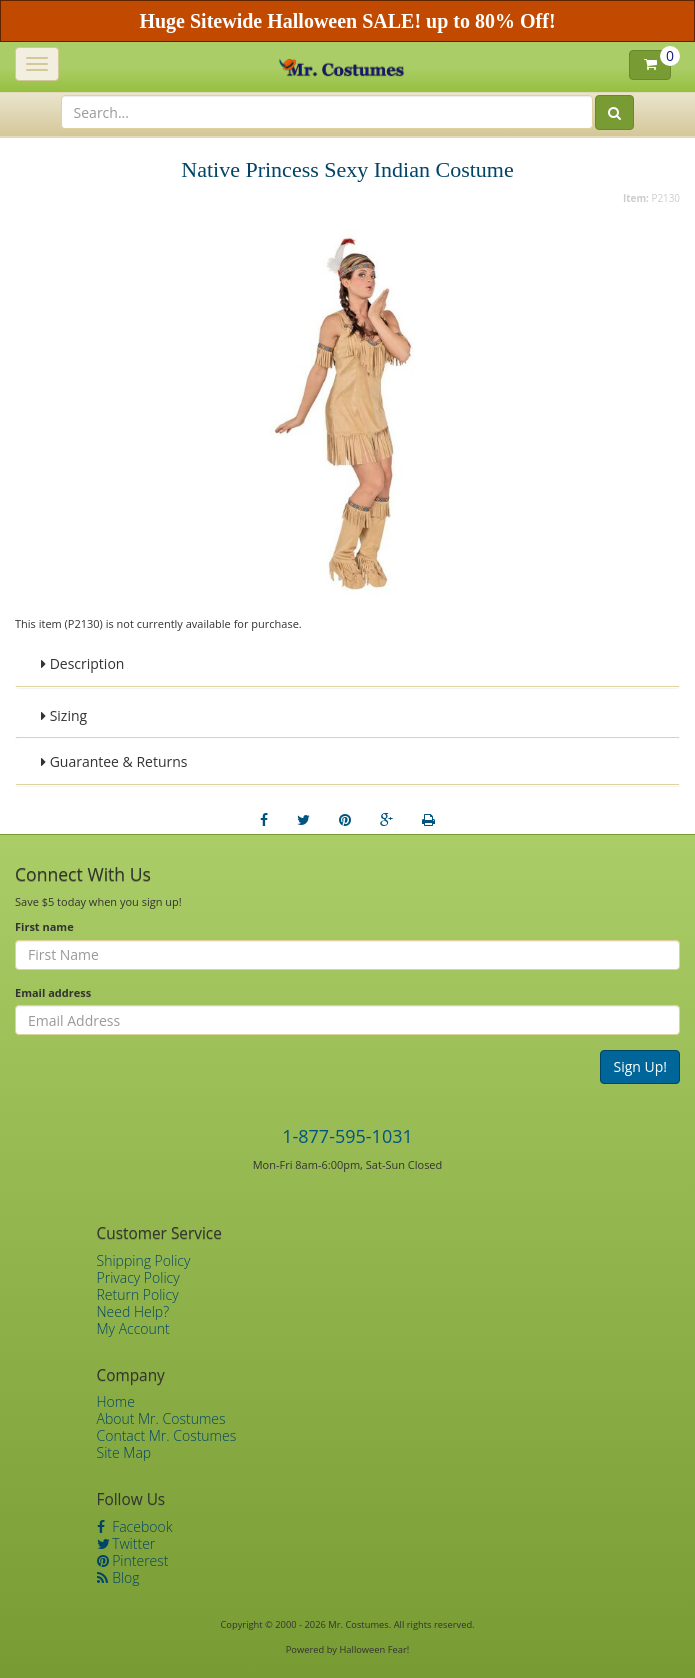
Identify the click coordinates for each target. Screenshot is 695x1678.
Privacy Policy (138, 1277)
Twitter (126, 1543)
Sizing (64, 715)
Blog (118, 1577)
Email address (53, 992)
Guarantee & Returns (114, 761)
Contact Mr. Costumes (167, 1435)
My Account (133, 1328)
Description (82, 663)
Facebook (135, 1526)
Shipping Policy (144, 1260)
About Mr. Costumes (161, 1418)
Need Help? (133, 1311)
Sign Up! (640, 1066)
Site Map (124, 1452)
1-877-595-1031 (347, 1136)
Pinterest (133, 1560)
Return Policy (138, 1294)
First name (44, 926)
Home (116, 1401)
